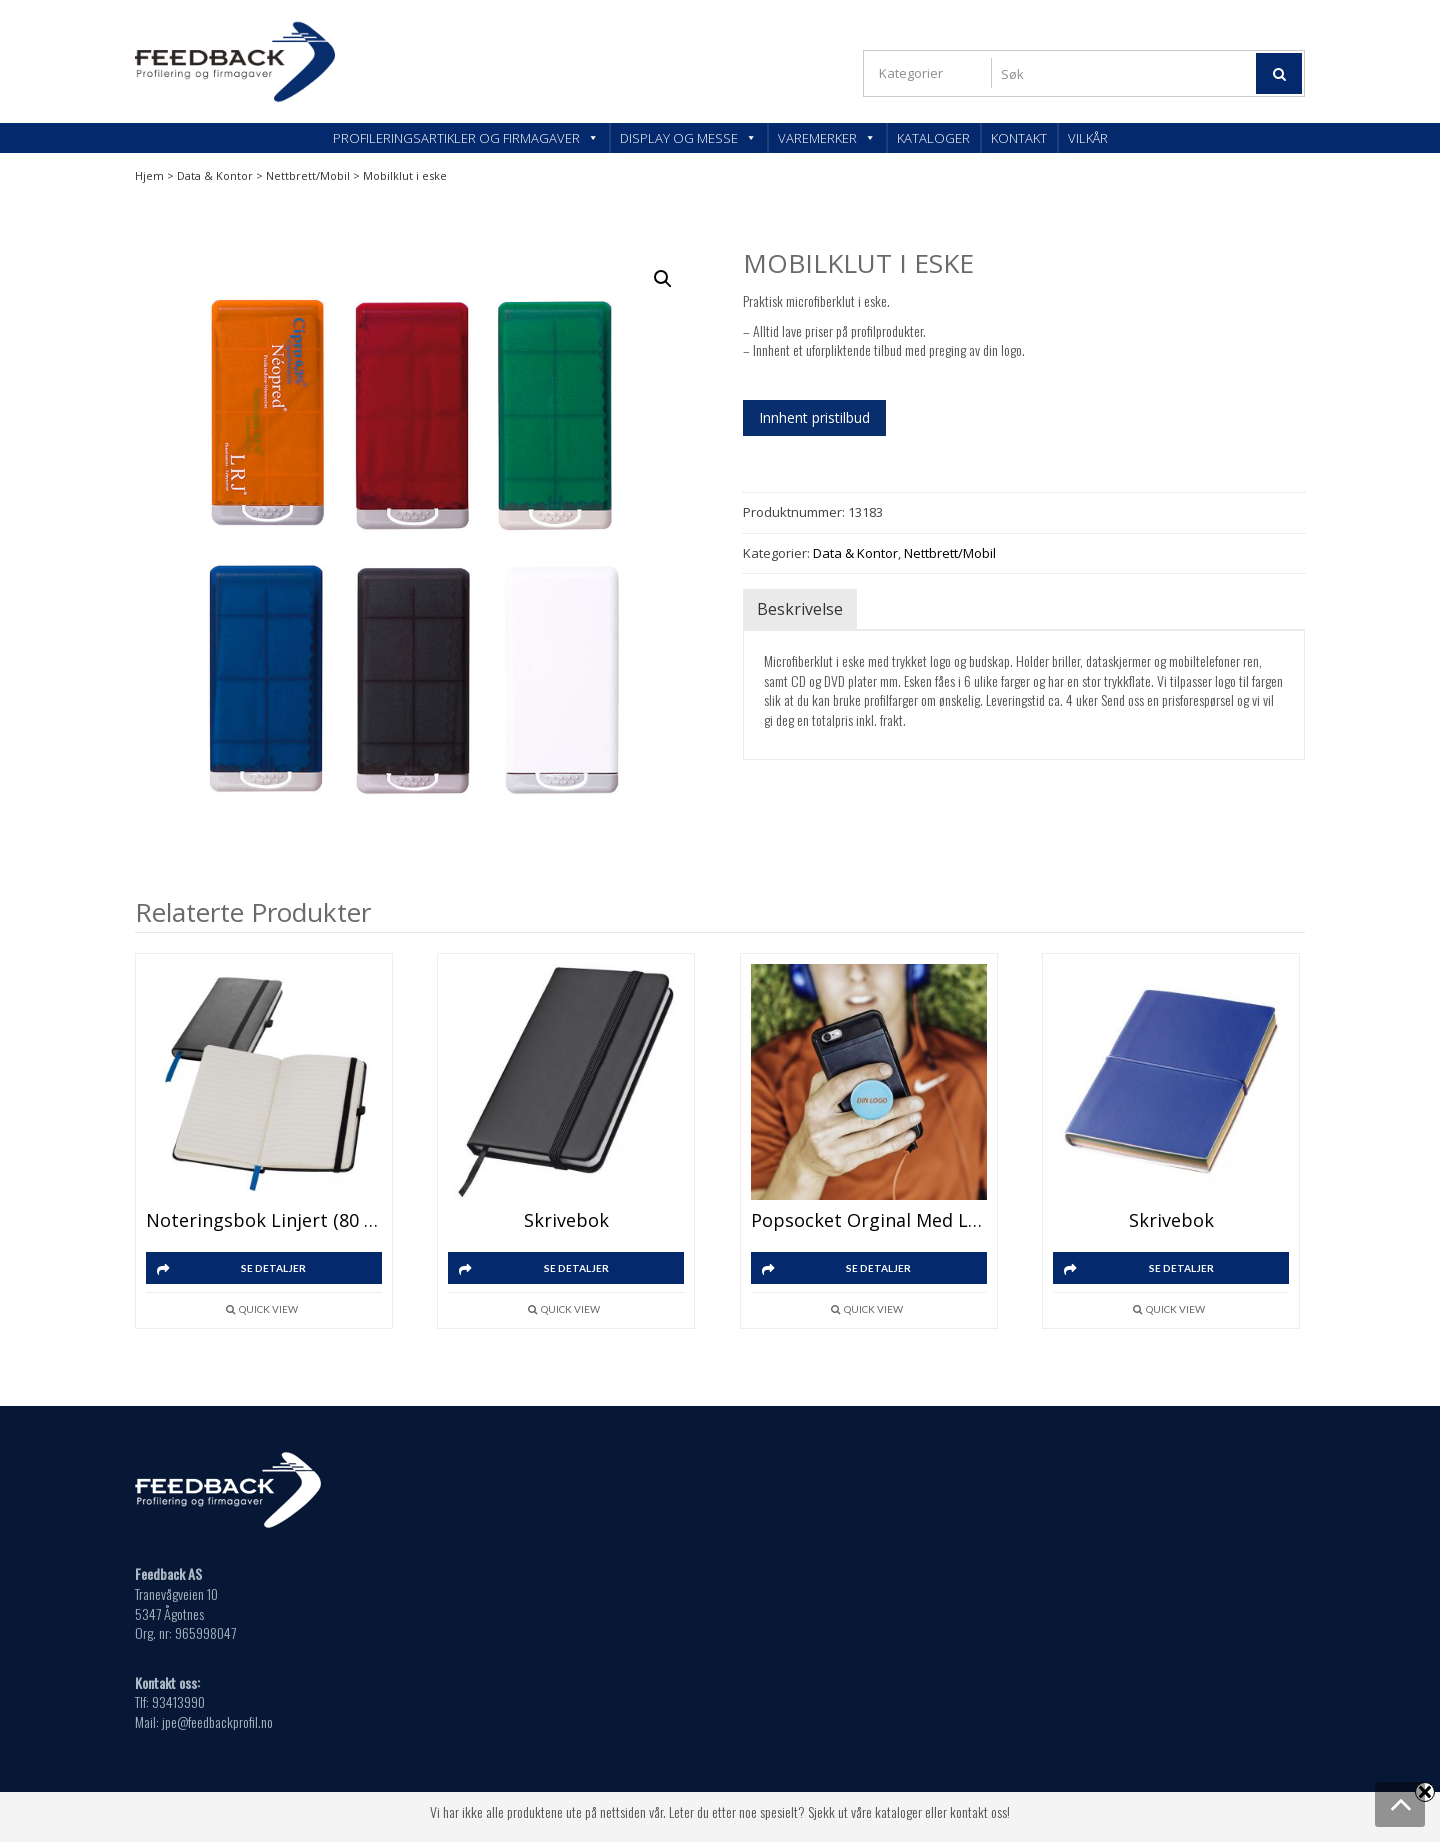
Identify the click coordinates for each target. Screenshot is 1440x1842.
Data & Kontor (215, 175)
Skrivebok (566, 1220)
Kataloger (933, 138)
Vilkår (1088, 138)
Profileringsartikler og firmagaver (466, 138)
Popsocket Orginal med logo (869, 1220)
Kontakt (1019, 138)
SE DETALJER (273, 1268)
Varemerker (827, 138)
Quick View (268, 1309)
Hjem (149, 175)
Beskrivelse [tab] (800, 609)
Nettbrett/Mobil (308, 175)
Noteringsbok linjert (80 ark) (264, 1220)
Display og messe (688, 138)
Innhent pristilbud (814, 417)
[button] (663, 279)
